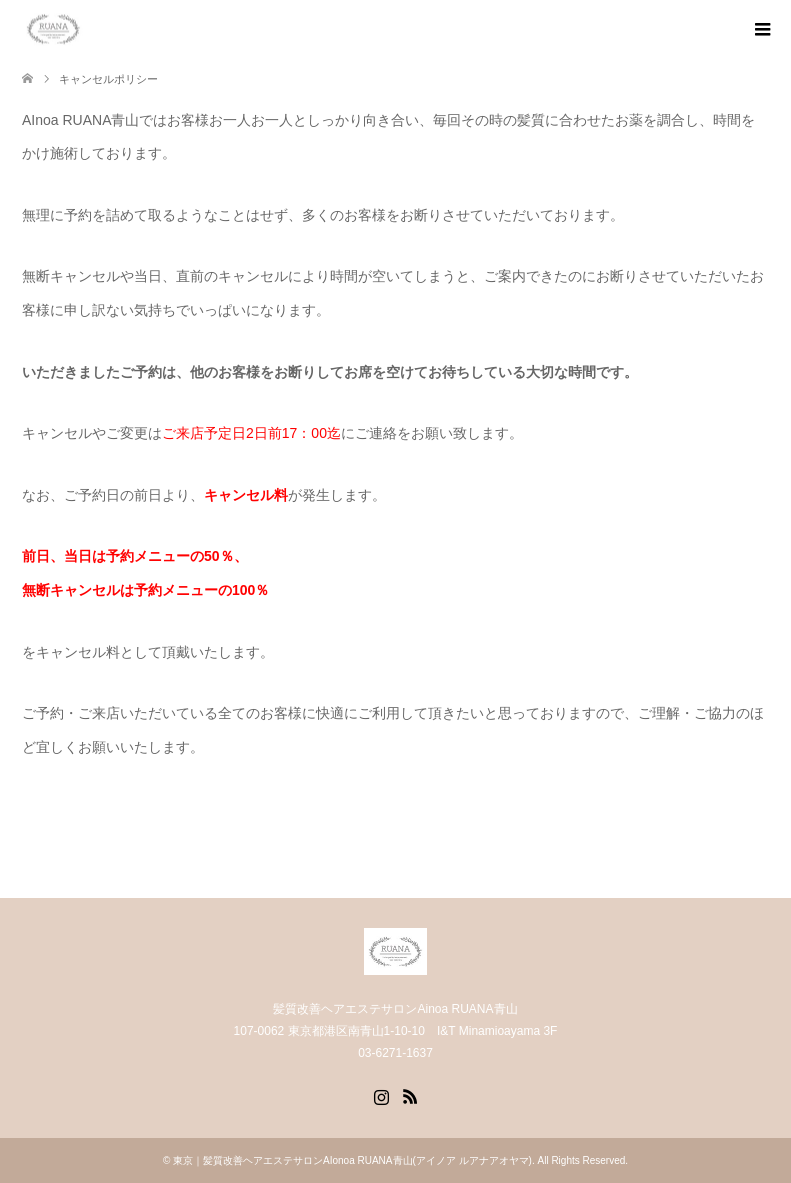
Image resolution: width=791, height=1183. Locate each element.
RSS (410, 1095)
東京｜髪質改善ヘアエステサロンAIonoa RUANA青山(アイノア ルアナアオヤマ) (352, 1160)
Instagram (381, 1095)
